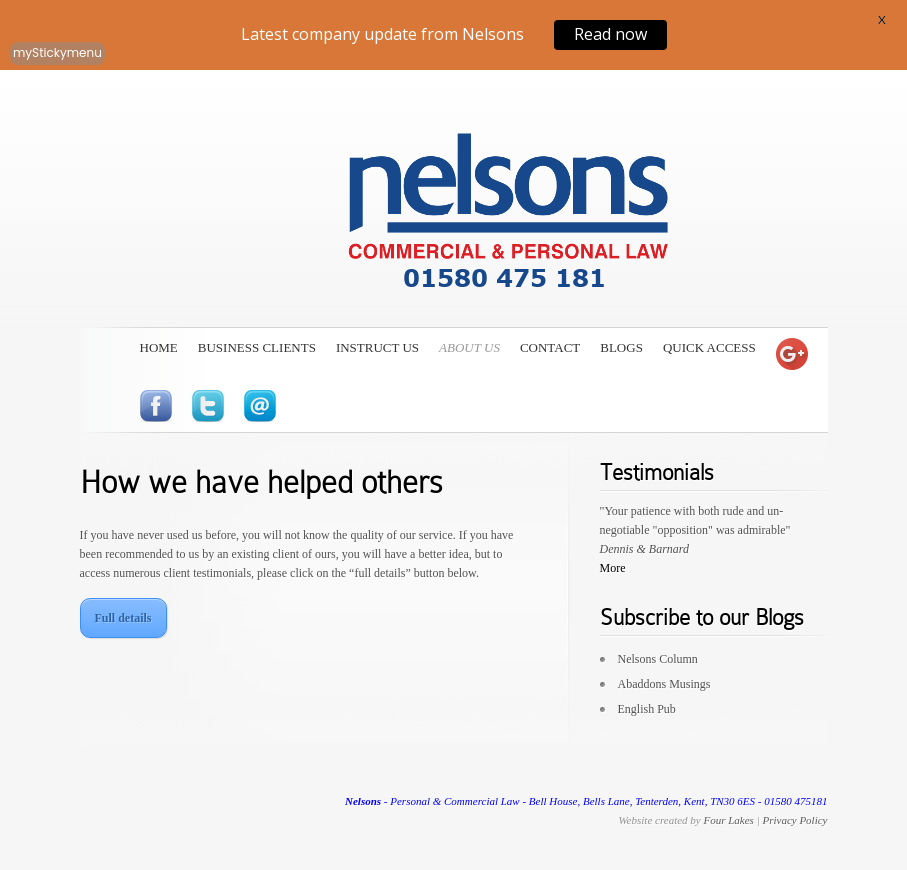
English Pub (647, 709)
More (613, 568)
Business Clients (257, 347)
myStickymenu (57, 52)
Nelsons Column (658, 659)
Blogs (621, 347)
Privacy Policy (794, 820)
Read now (610, 34)
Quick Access (709, 347)
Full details (123, 618)
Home (159, 347)
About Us (469, 347)
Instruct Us (377, 347)
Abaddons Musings (664, 684)
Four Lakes (728, 820)
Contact (550, 347)
